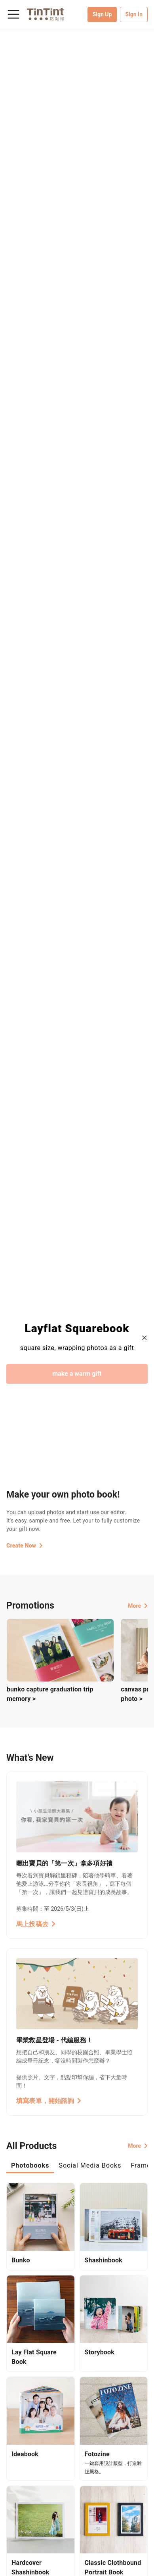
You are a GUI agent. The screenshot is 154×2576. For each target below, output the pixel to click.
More (138, 1606)
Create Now (24, 1545)
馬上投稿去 (35, 1924)
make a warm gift (77, 1373)
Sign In (134, 14)
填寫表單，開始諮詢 (48, 2101)
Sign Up (102, 14)
